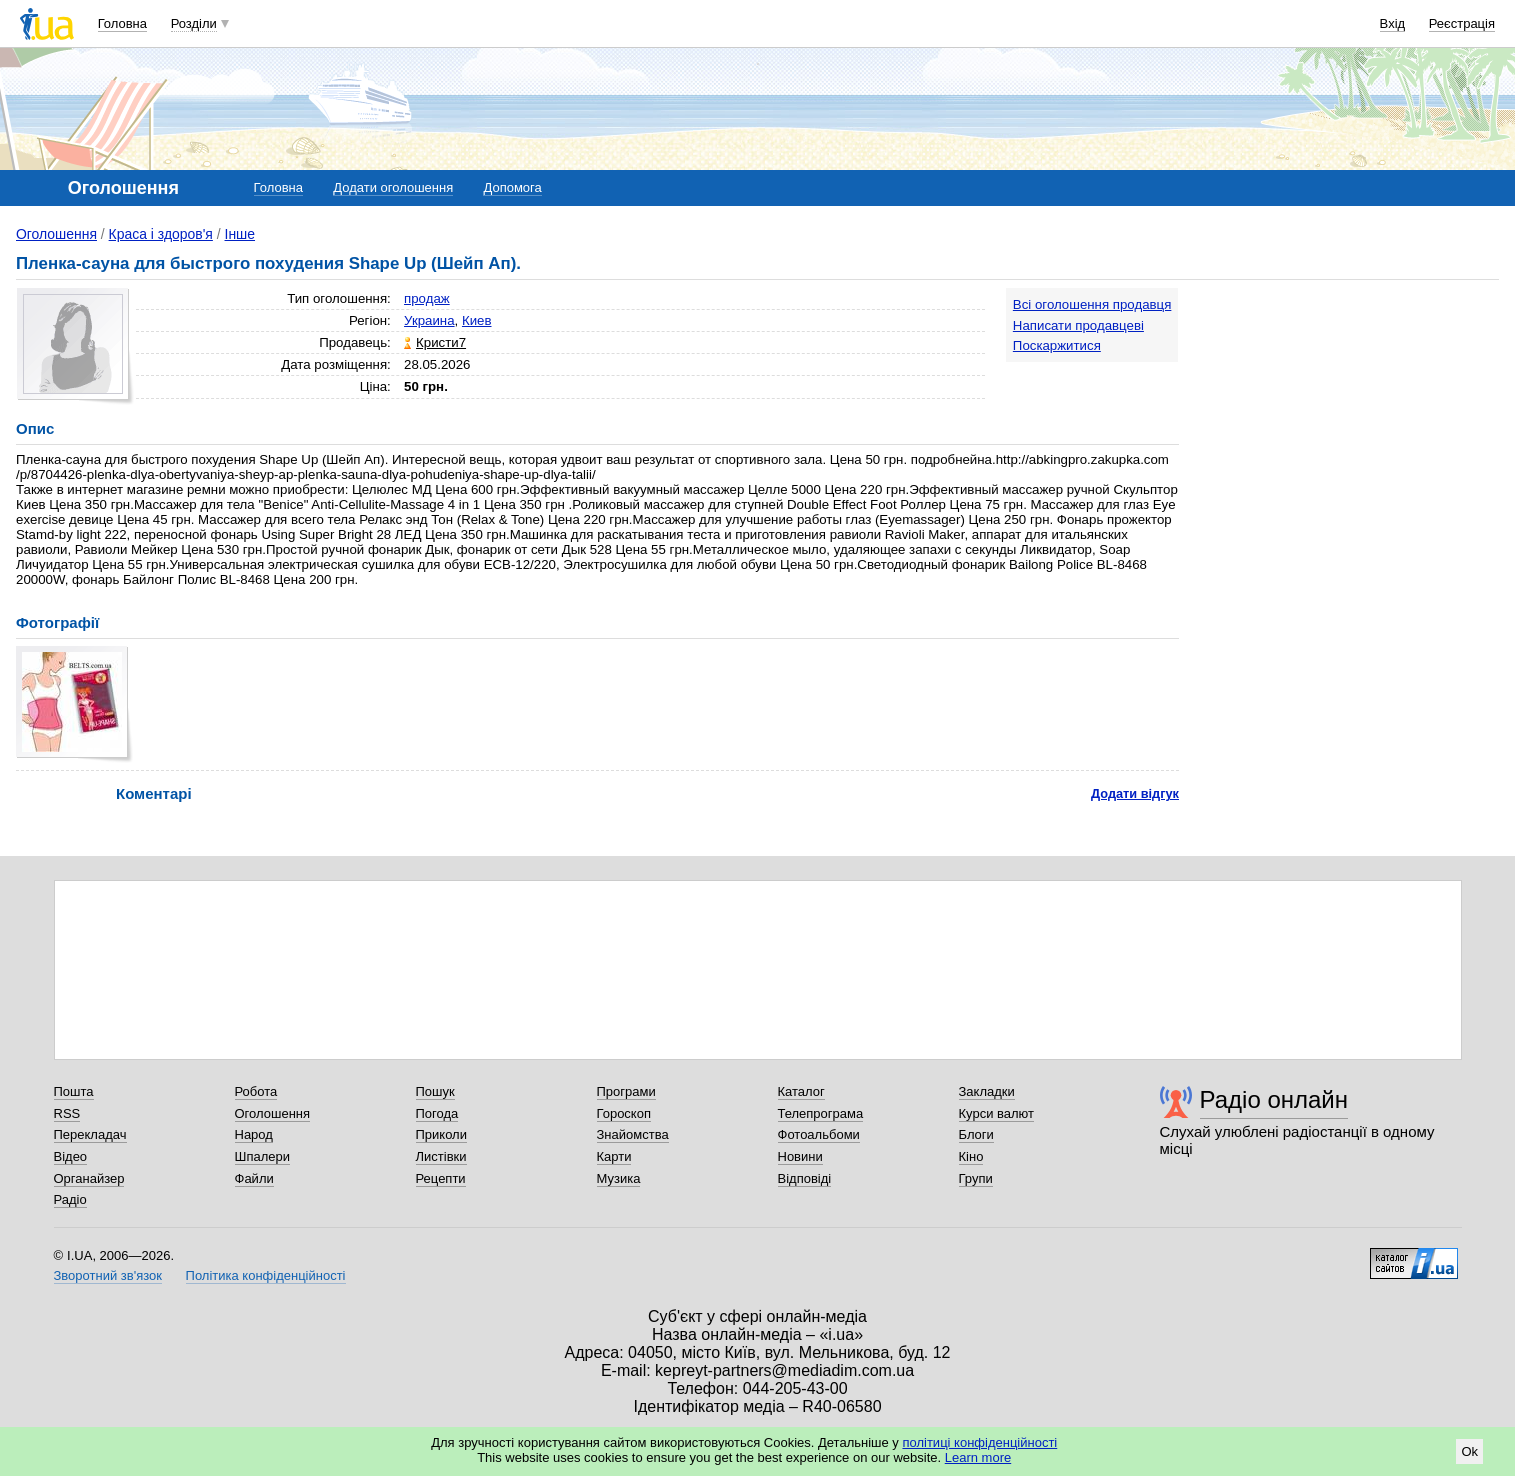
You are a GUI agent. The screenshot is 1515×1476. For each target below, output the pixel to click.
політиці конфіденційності (979, 1442)
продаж (427, 298)
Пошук (435, 1091)
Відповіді (805, 1178)
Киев (477, 320)
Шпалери (263, 1156)
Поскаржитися (1057, 345)
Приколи (441, 1134)
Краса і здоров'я (161, 234)
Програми (626, 1091)
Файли (254, 1178)
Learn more (978, 1457)
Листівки (441, 1156)
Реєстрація (1462, 23)
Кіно (971, 1156)
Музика (619, 1178)
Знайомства (633, 1134)
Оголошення (56, 234)
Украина (429, 320)
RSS (67, 1113)
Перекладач (90, 1134)
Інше (240, 234)
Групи (976, 1178)
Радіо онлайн (1274, 1099)
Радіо (70, 1199)
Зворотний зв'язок (108, 1275)
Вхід (1393, 23)
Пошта (74, 1091)
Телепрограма (821, 1113)
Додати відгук (1135, 793)
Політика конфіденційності (266, 1275)
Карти (614, 1156)
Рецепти (441, 1178)
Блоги (976, 1134)
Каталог (801, 1091)
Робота (256, 1091)
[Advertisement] (1349, 412)
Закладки (987, 1091)
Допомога (512, 187)
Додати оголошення (393, 187)
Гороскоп (624, 1113)
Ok (1469, 1451)
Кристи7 (441, 342)
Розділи (194, 23)
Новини (800, 1156)
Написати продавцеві (1078, 325)
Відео (71, 1156)
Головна (122, 23)
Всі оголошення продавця (1092, 304)
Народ (254, 1134)
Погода (437, 1113)
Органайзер (89, 1178)
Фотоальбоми (819, 1134)
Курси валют (997, 1113)
